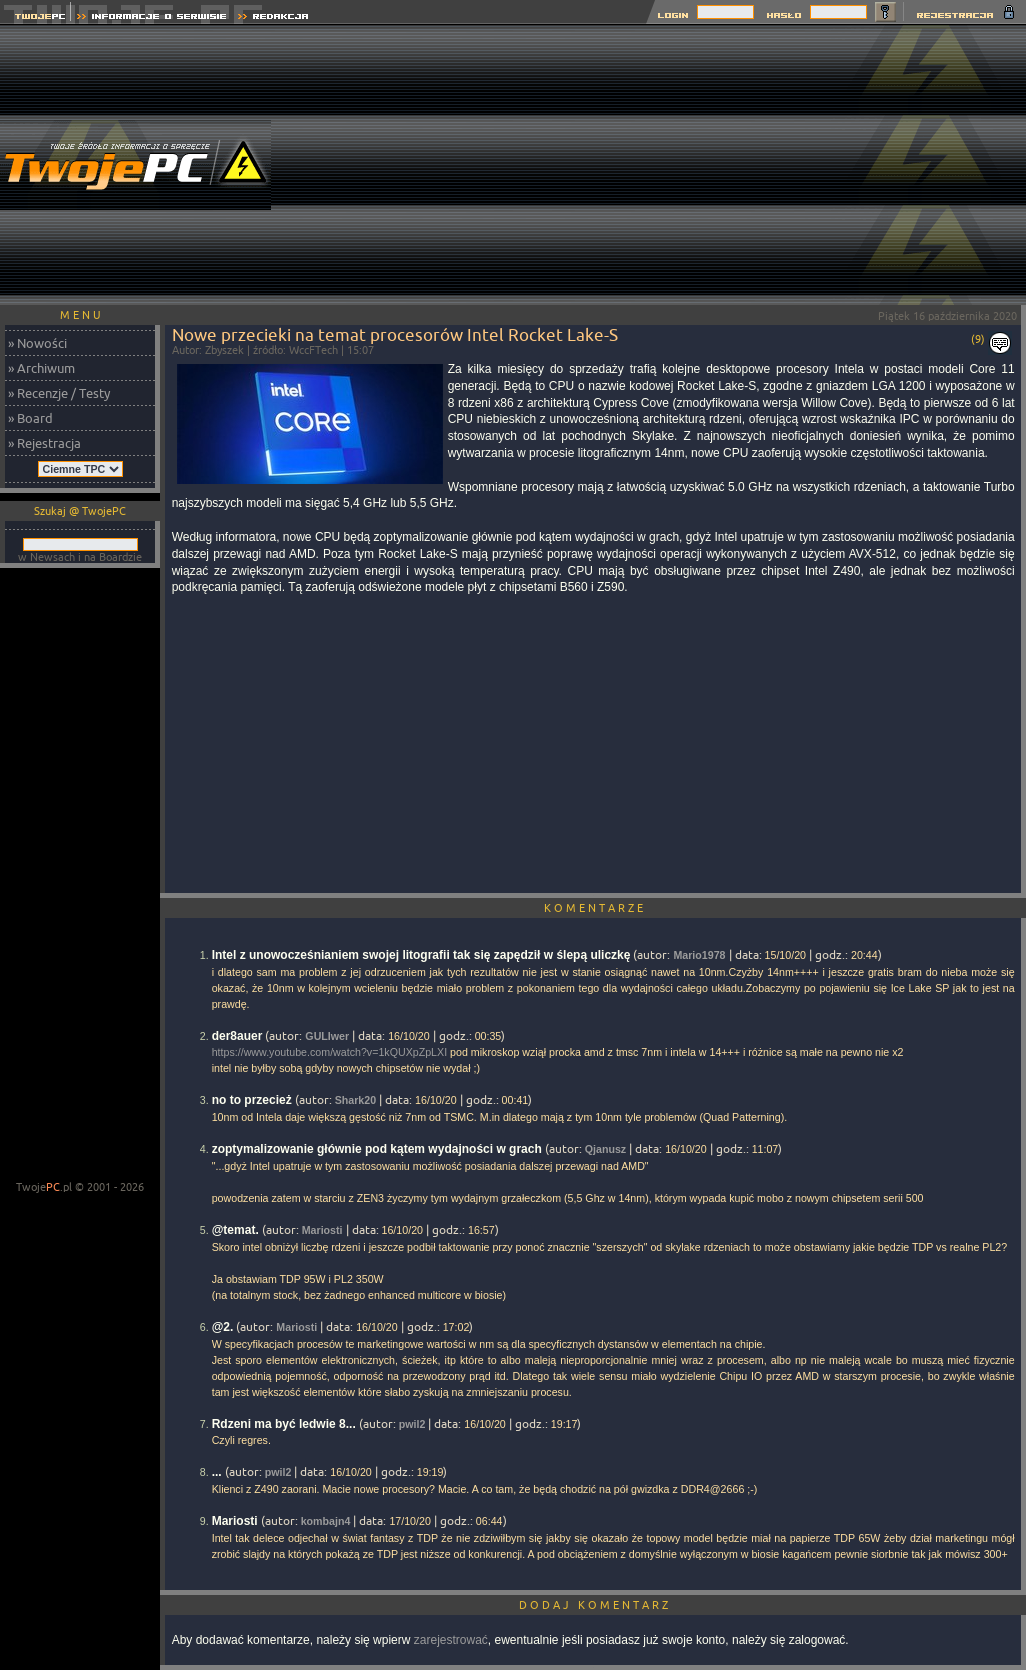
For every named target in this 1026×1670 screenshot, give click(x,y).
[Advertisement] (663, 165)
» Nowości (37, 343)
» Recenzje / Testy (59, 393)
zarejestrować (451, 1640)
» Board (30, 418)
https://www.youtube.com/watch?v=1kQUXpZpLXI (329, 1052)
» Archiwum (41, 368)
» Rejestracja (44, 443)
